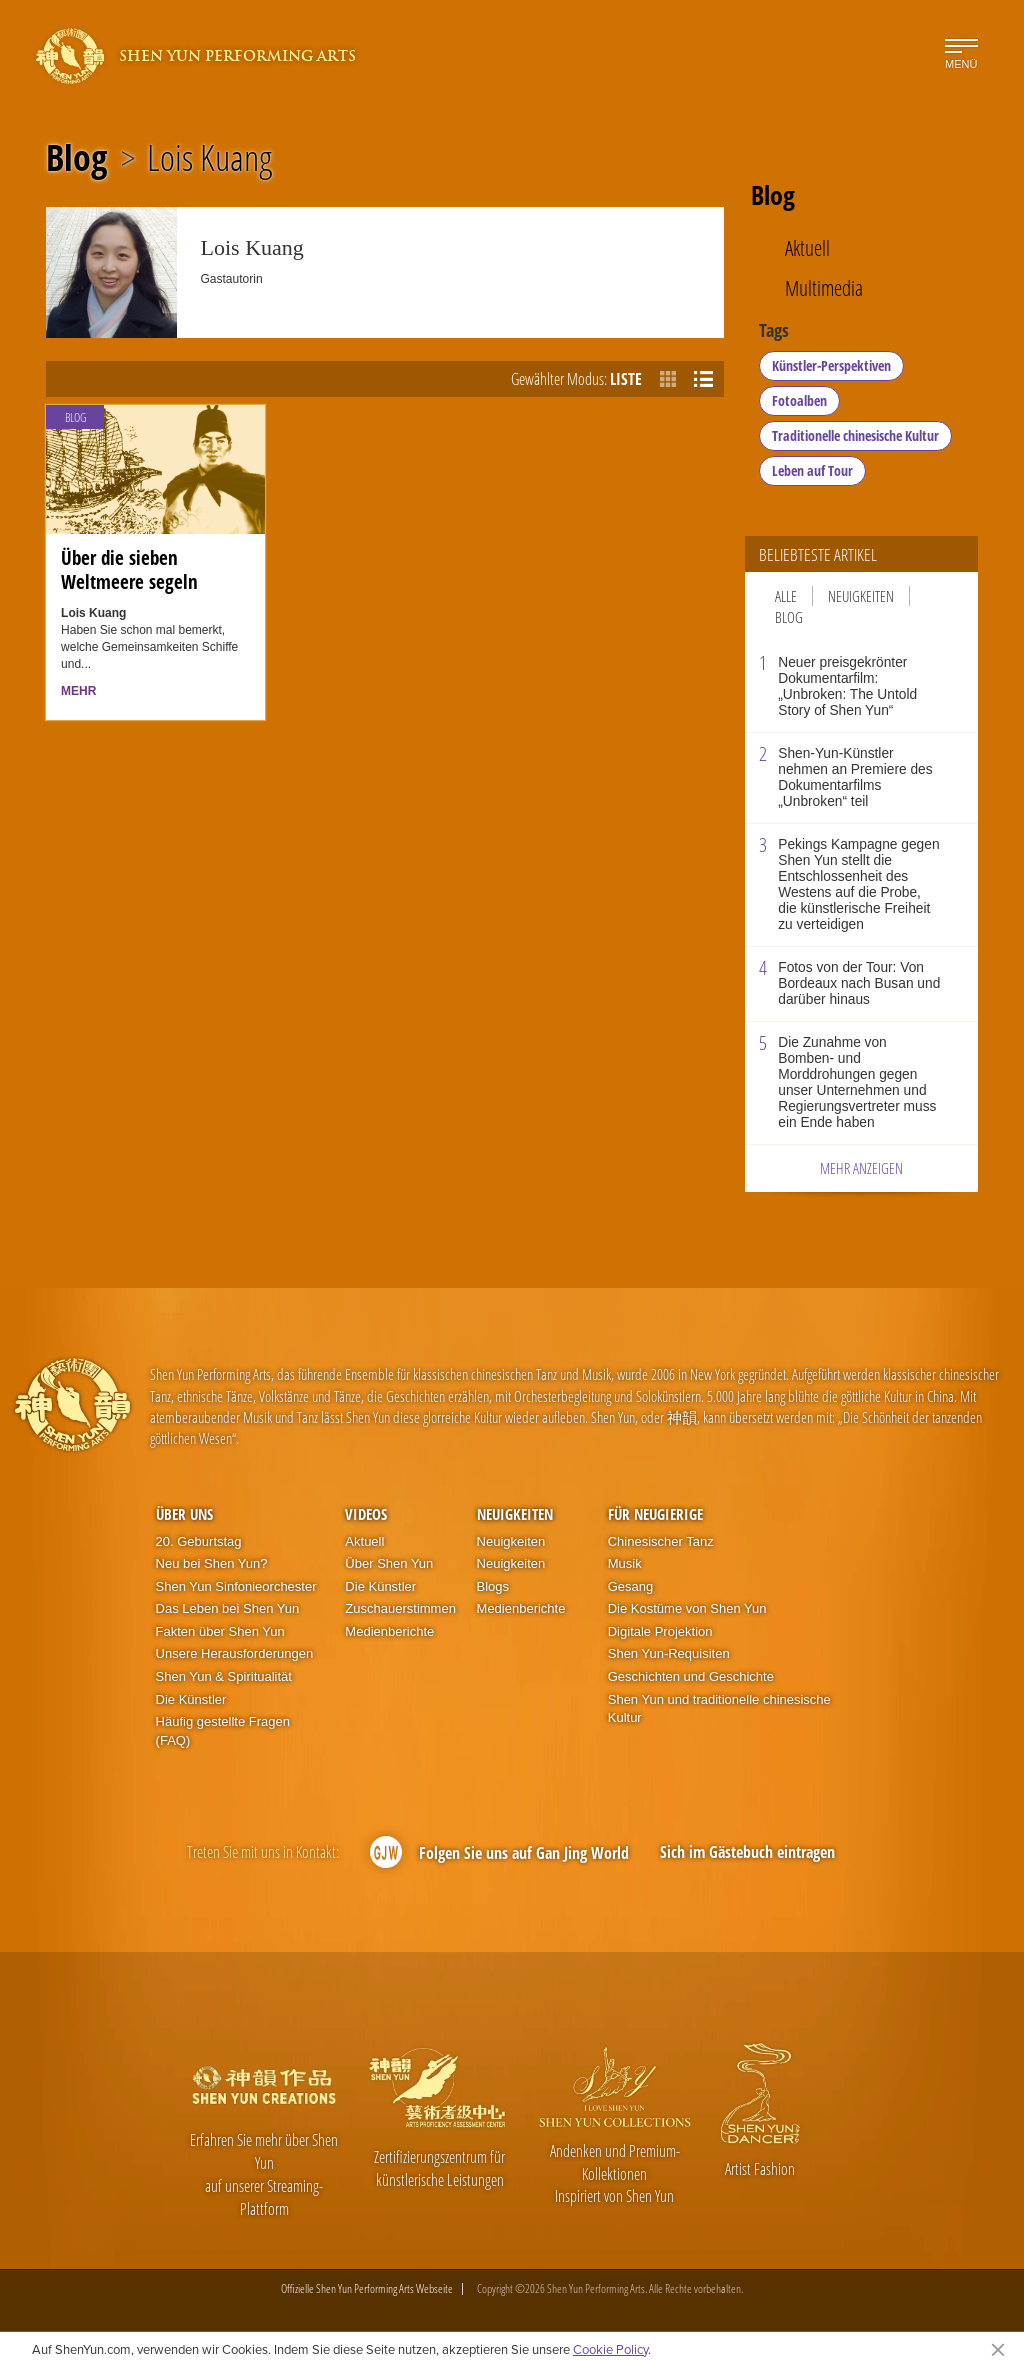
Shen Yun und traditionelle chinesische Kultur (719, 1709)
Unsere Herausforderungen (235, 1653)
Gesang (631, 1586)
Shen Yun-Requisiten (669, 1653)
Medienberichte (389, 1631)
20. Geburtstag (199, 1541)
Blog (76, 158)
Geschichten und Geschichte (691, 1676)
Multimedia (824, 288)
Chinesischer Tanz (661, 1541)
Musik (625, 1563)
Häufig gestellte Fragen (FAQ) (223, 1731)
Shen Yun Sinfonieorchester (236, 1586)
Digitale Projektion (660, 1631)
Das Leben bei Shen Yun (228, 1608)
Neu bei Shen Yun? (212, 1563)
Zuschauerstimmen (400, 1608)
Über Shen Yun (389, 1563)
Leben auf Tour (812, 470)
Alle (786, 596)
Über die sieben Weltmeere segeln (129, 570)
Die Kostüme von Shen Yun (687, 1608)
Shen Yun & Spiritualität (224, 1676)
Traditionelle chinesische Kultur (855, 435)
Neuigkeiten (861, 596)
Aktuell (807, 248)
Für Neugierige (655, 1514)
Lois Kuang (209, 158)
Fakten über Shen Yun (220, 1631)
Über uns (184, 1514)
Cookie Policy (610, 2349)
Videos (366, 1514)
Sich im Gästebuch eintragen (747, 1852)
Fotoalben (799, 400)
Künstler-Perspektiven (831, 365)
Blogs (493, 1586)
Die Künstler (191, 1699)
